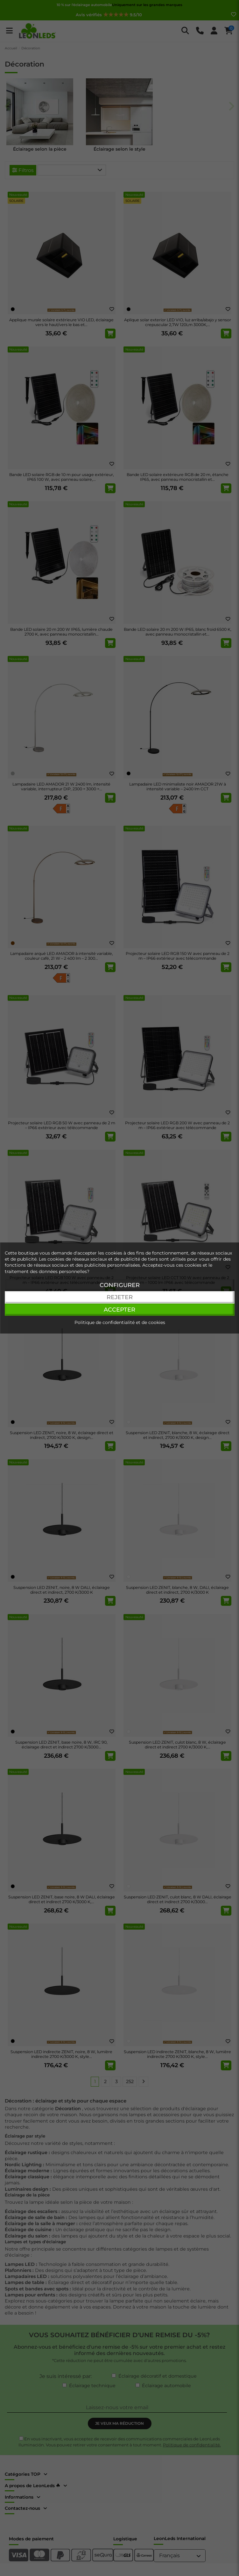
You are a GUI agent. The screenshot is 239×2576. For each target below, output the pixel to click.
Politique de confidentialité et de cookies (119, 1322)
